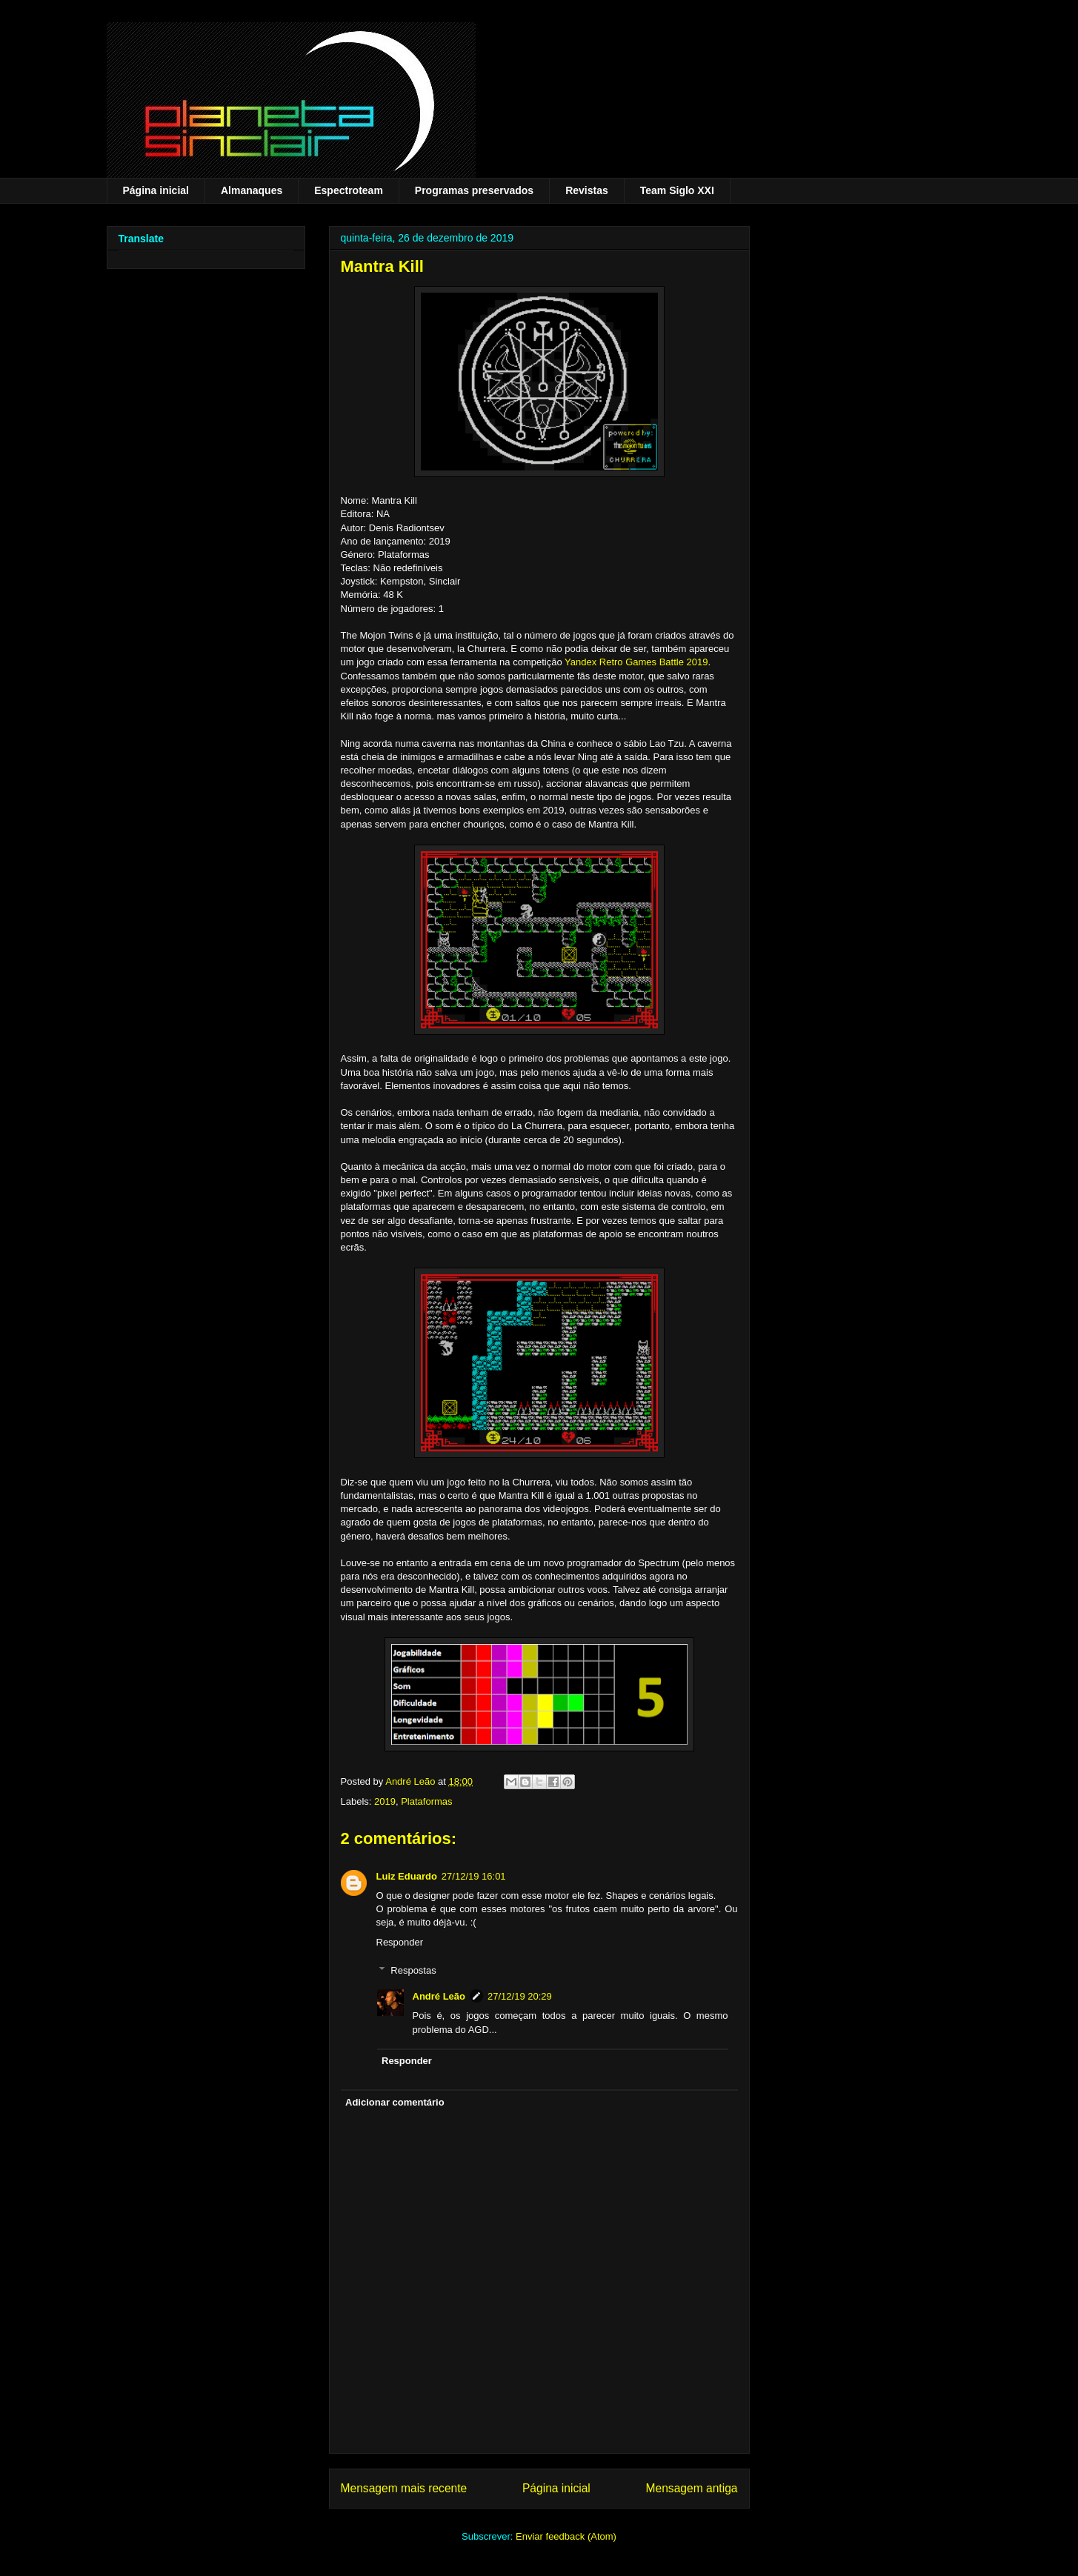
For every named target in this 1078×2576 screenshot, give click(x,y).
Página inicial (156, 190)
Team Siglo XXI (677, 190)
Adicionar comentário (395, 2102)
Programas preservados (474, 190)
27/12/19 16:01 (474, 1876)
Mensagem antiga (692, 2488)
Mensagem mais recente (404, 2488)
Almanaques (251, 190)
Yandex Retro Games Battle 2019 (636, 662)
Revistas (586, 190)
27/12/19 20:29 (520, 1996)
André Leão (439, 1996)
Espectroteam (348, 190)
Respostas (413, 1970)
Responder (400, 1942)
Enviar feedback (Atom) (566, 2536)
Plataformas (426, 1801)
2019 (385, 1801)
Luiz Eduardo (406, 1876)
